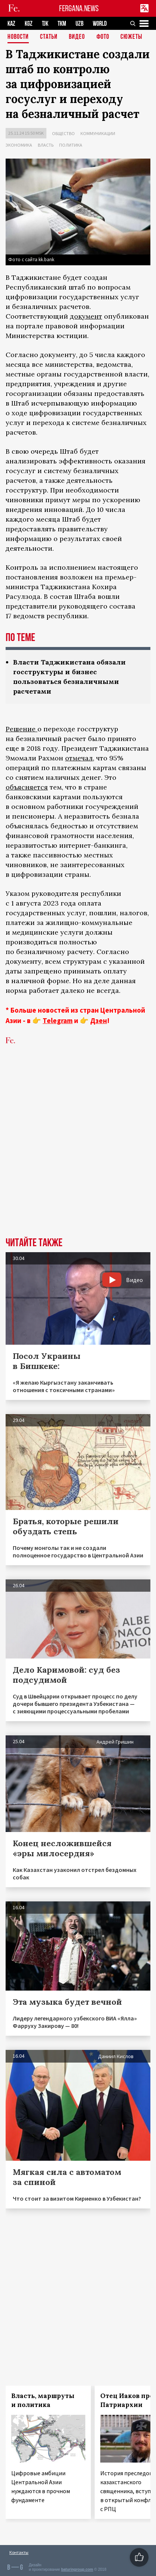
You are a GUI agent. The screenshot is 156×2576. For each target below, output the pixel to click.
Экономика (19, 145)
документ (86, 316)
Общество (63, 133)
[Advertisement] (78, 1152)
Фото (103, 37)
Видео (77, 37)
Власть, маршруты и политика (42, 2400)
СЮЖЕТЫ (131, 37)
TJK (45, 24)
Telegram (58, 1020)
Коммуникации (97, 133)
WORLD (100, 24)
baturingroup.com (77, 2569)
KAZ (11, 24)
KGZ (29, 24)
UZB (79, 24)
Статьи (49, 37)
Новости (18, 37)
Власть (45, 145)
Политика (70, 145)
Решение (21, 729)
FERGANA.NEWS (79, 8)
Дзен (98, 1020)
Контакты (18, 2552)
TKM (62, 24)
